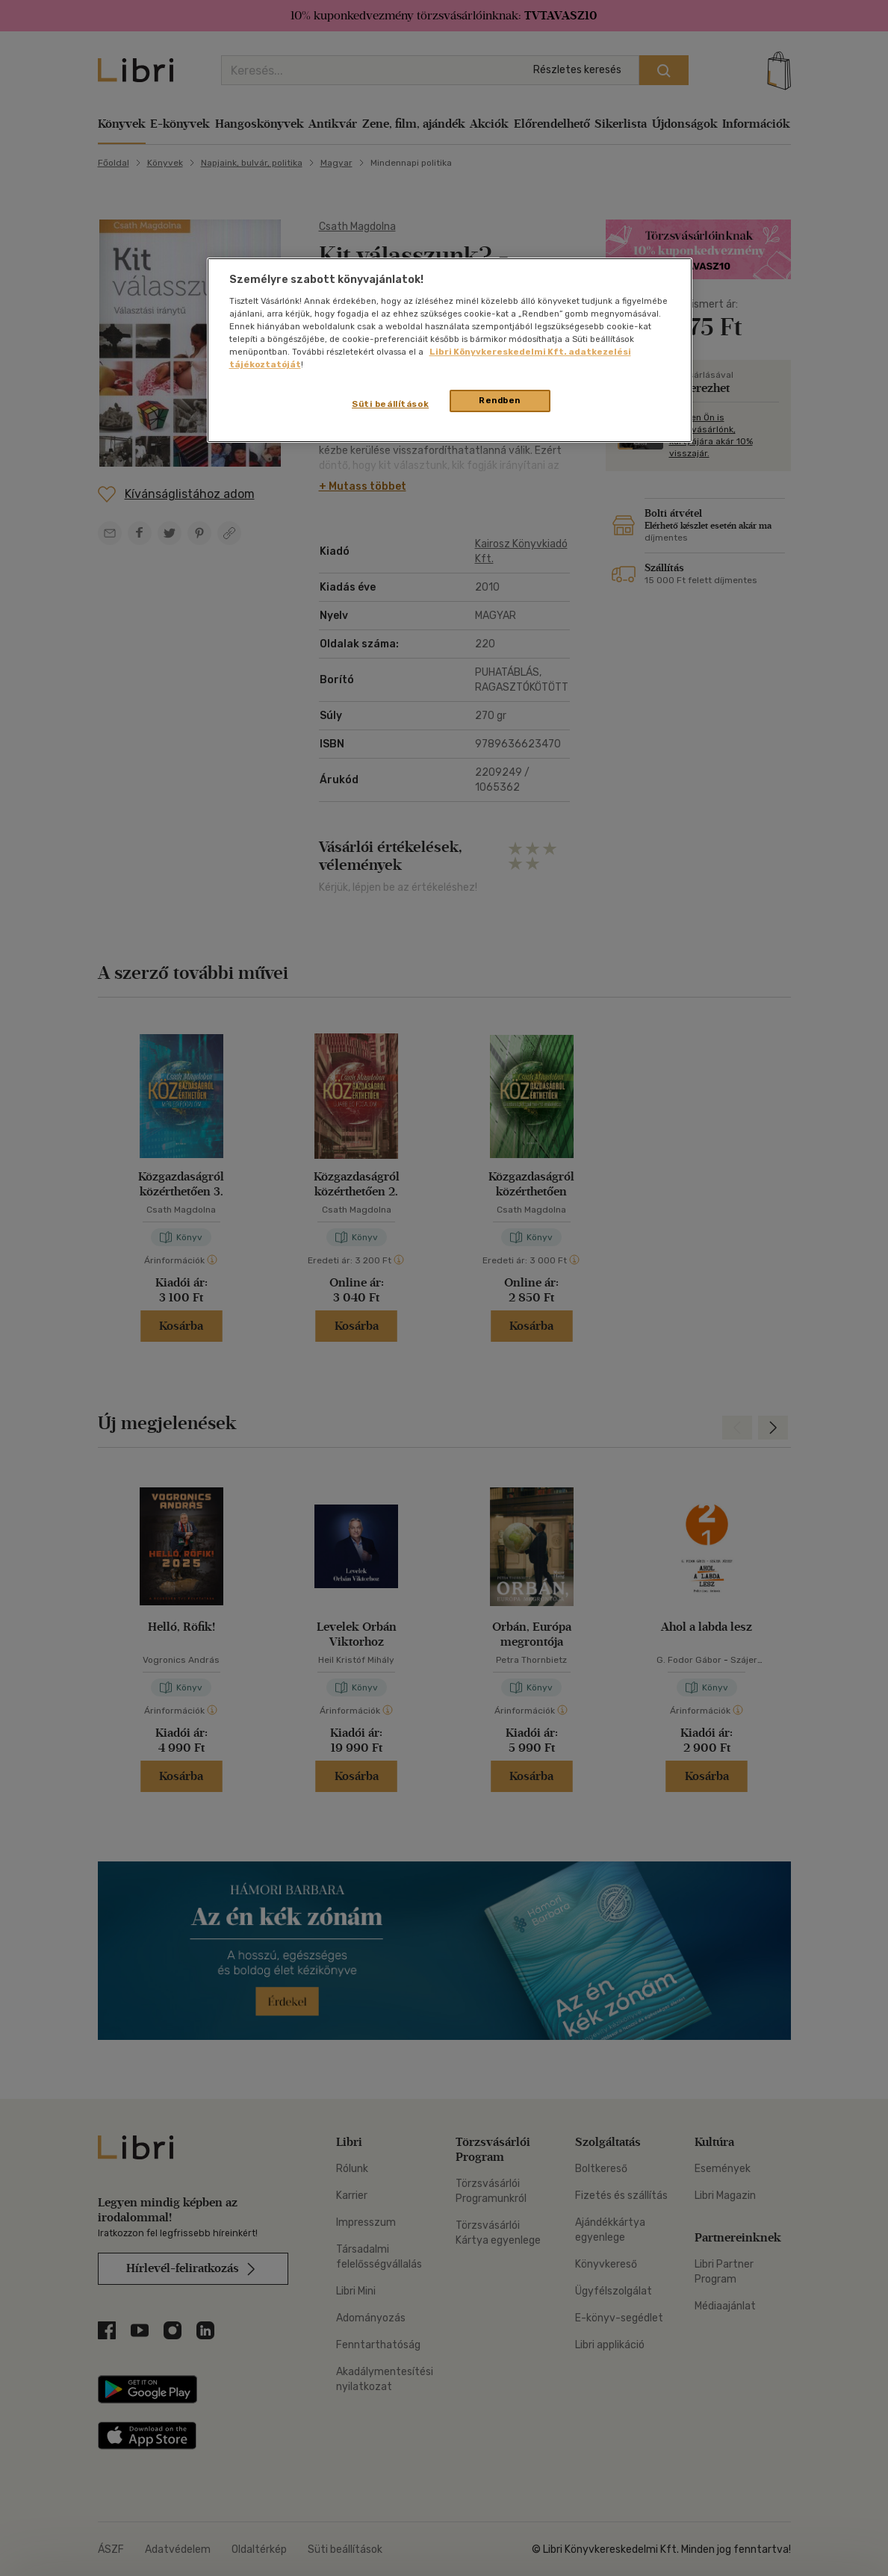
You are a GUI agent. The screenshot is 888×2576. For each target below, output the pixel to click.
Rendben (500, 400)
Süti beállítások (390, 404)
